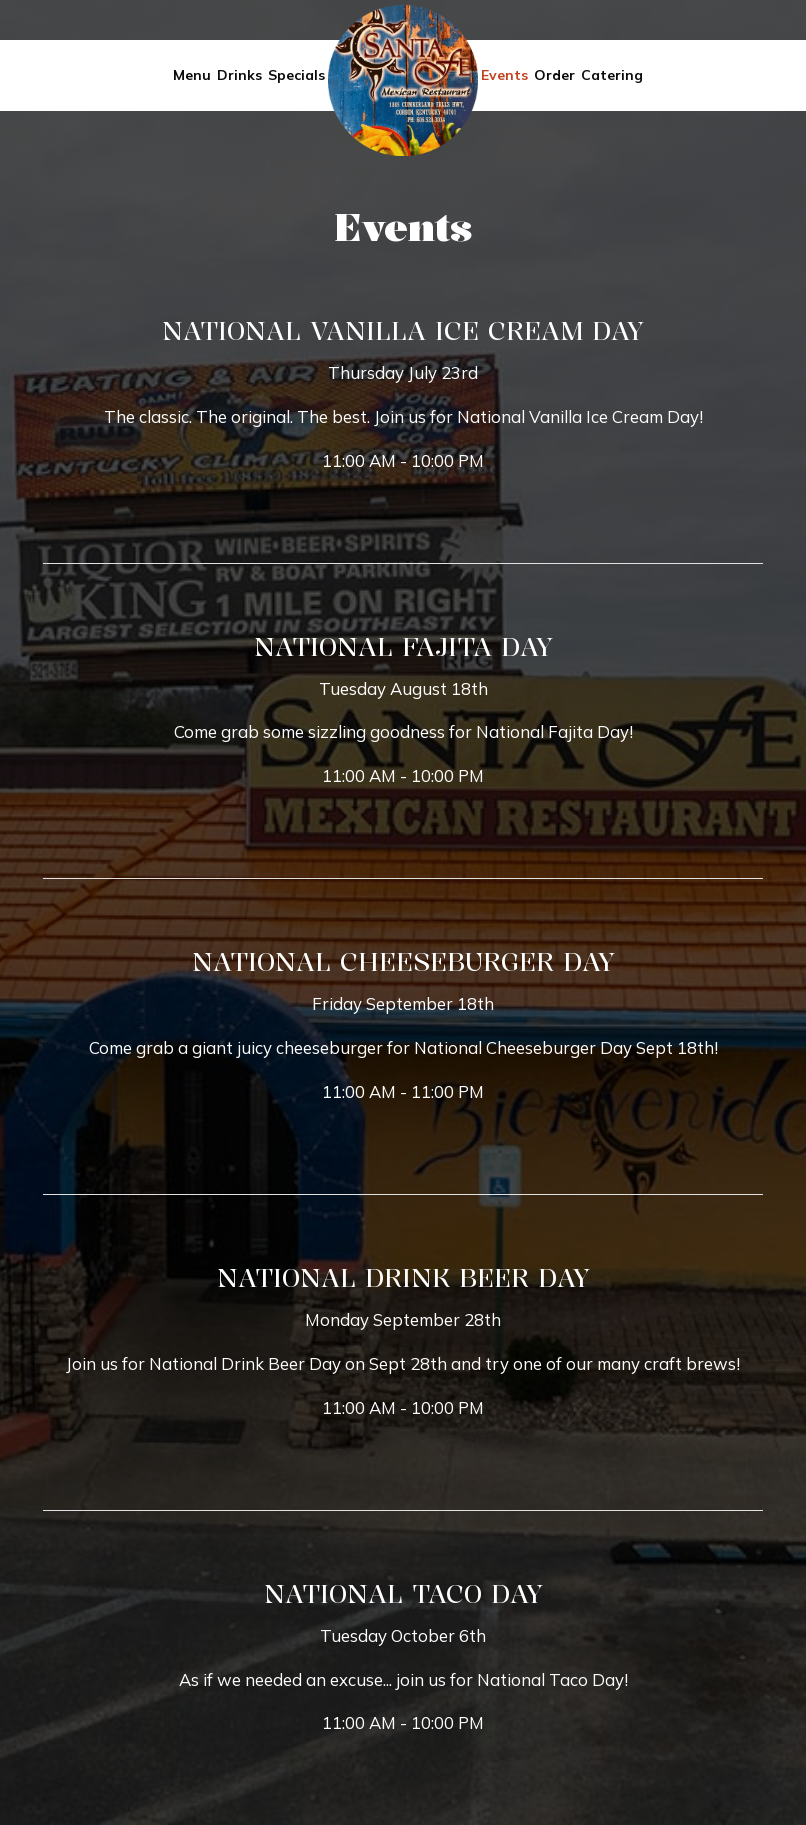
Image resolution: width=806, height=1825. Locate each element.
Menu (192, 75)
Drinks (239, 75)
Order (554, 75)
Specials (296, 75)
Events (504, 75)
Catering (612, 75)
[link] (403, 80)
